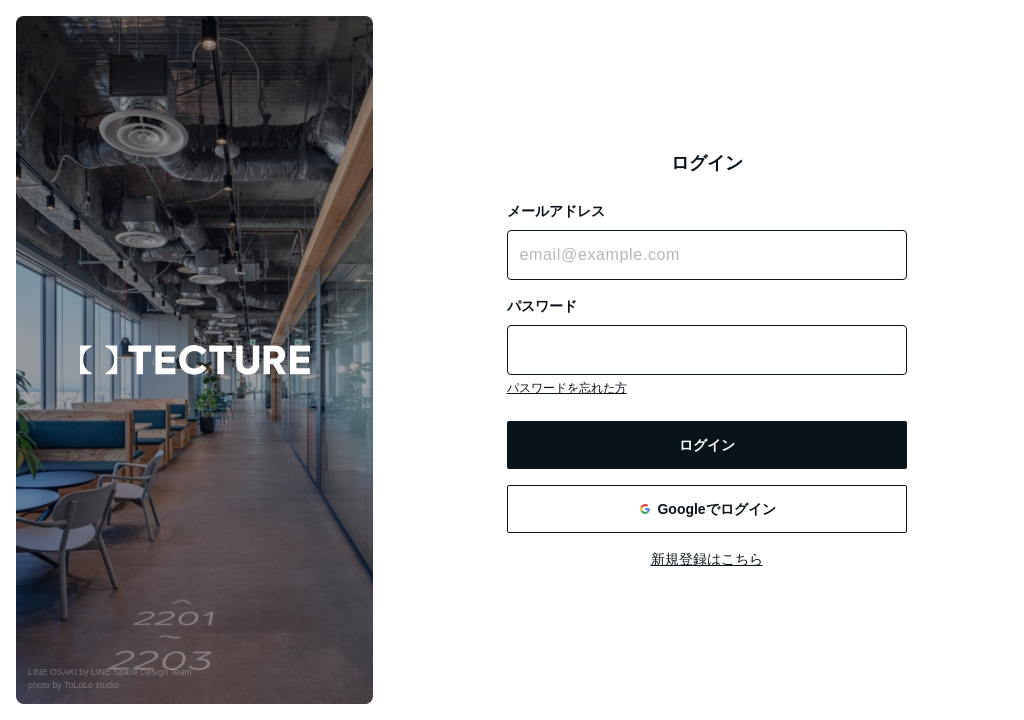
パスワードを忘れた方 (567, 388)
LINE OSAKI (52, 672)
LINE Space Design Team (141, 672)
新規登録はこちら (707, 559)
